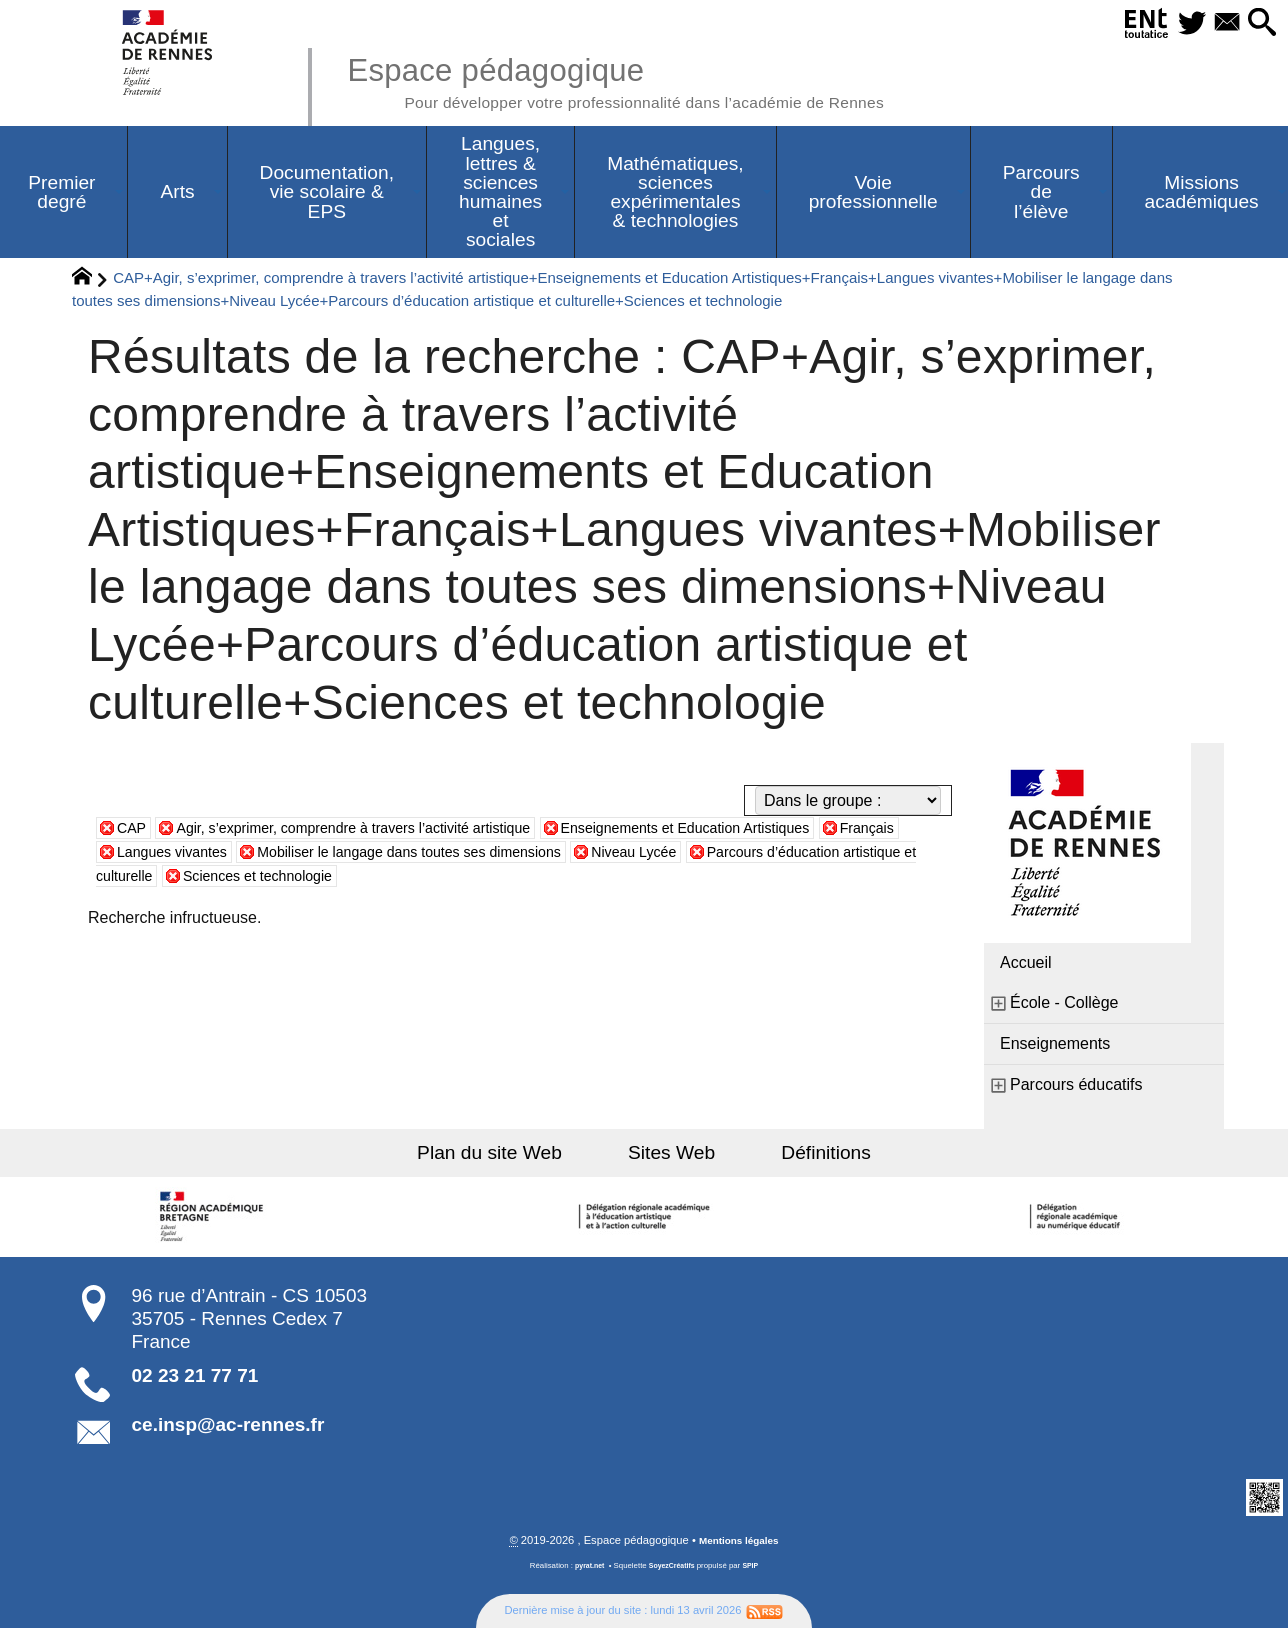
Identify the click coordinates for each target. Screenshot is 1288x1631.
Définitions (804, 1155)
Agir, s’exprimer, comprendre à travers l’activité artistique (380, 830)
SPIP (755, 1570)
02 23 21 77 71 (195, 1378)
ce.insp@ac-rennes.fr (228, 1427)
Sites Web (671, 1155)
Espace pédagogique (651, 80)
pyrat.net (585, 1570)
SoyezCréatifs (673, 1570)
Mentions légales (739, 1545)
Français (147, 854)
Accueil (1026, 965)
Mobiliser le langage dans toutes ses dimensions (536, 854)
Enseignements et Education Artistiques (753, 830)
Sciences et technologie (448, 878)
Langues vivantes (271, 854)
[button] (1259, 23)
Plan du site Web (512, 1155)
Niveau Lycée (786, 854)
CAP (133, 830)
